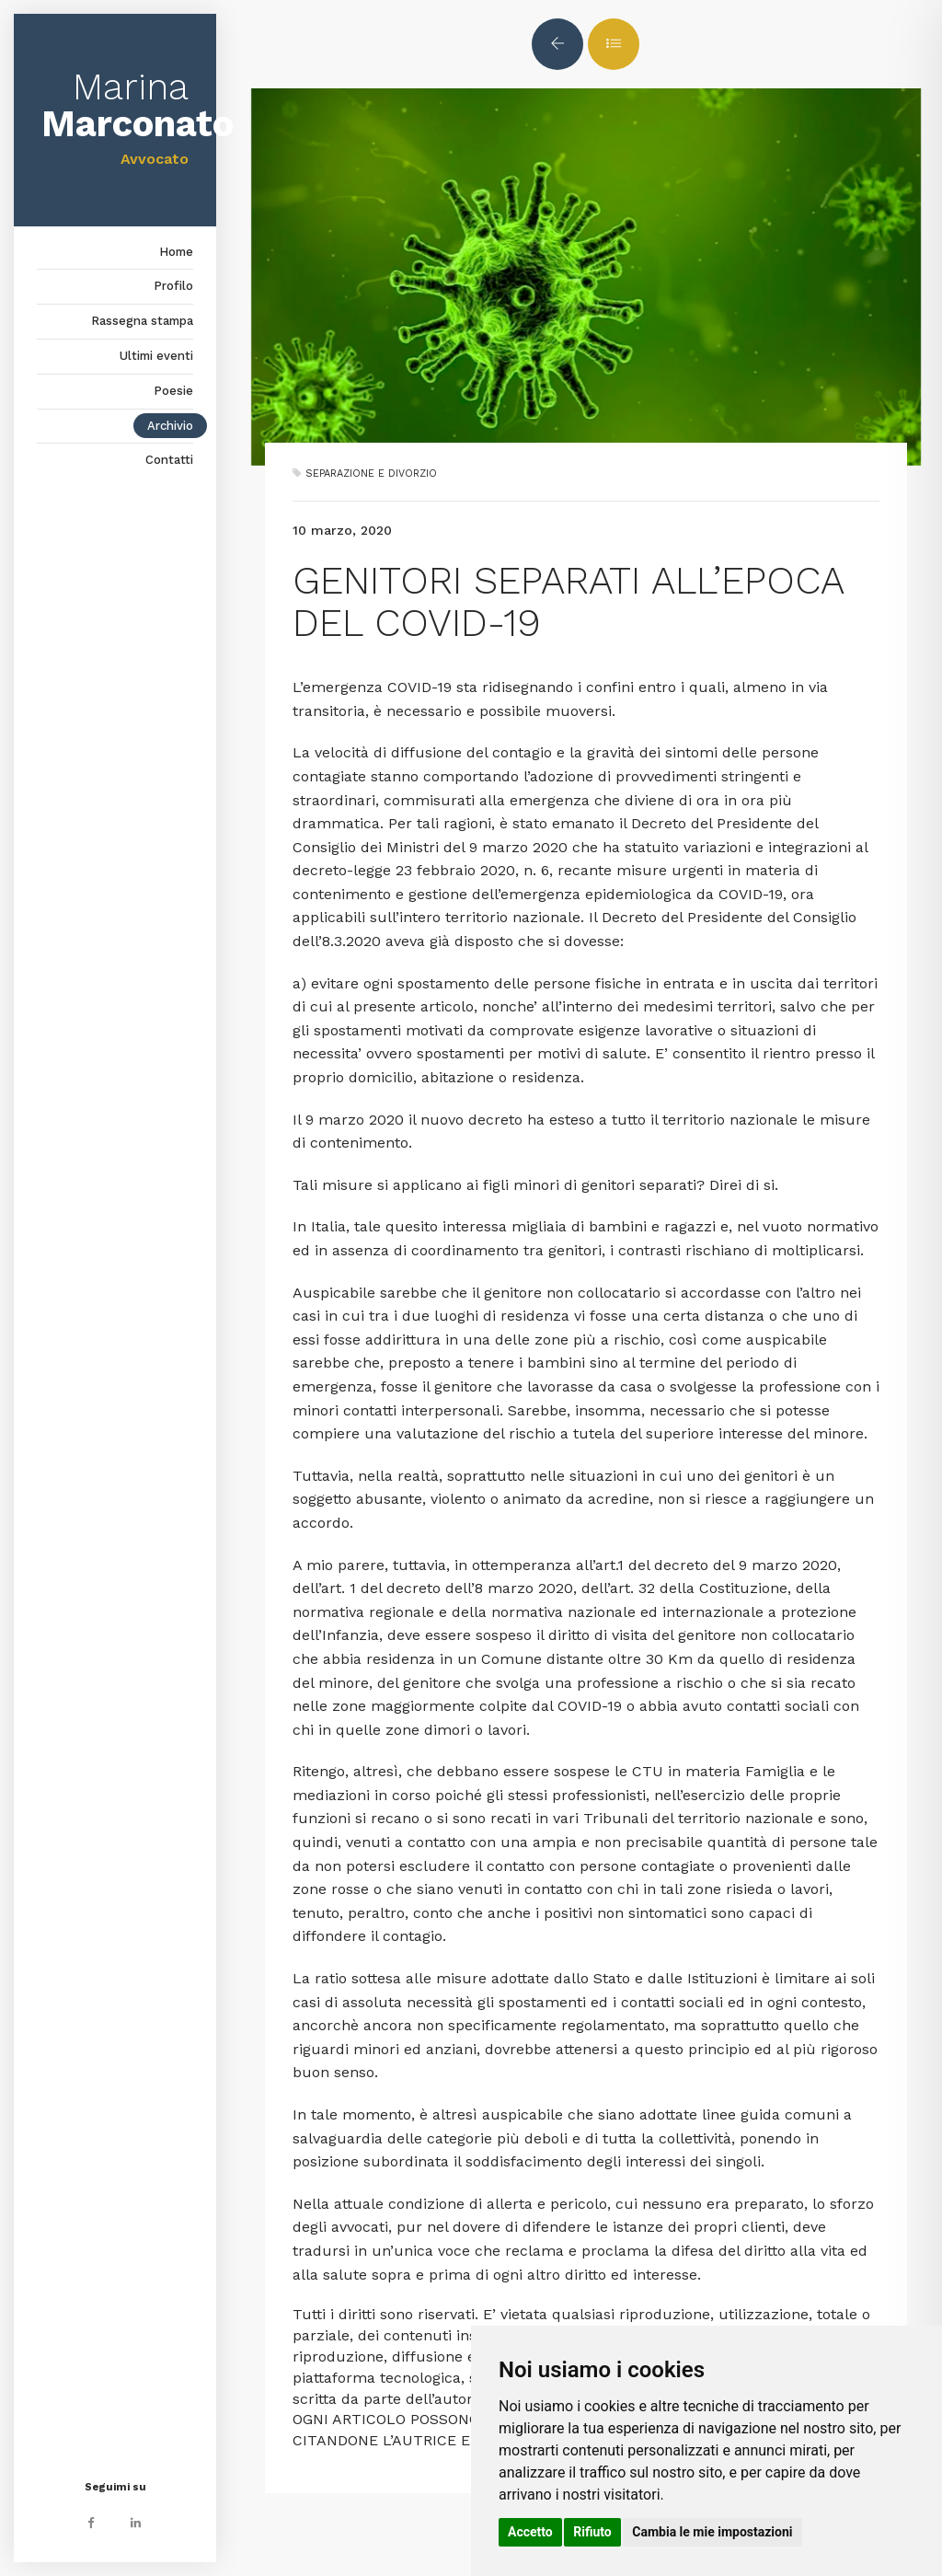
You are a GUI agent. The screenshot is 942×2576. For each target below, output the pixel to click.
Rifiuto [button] (592, 2531)
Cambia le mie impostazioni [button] (712, 2531)
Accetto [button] (530, 2531)
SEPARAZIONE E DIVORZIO (371, 473)
